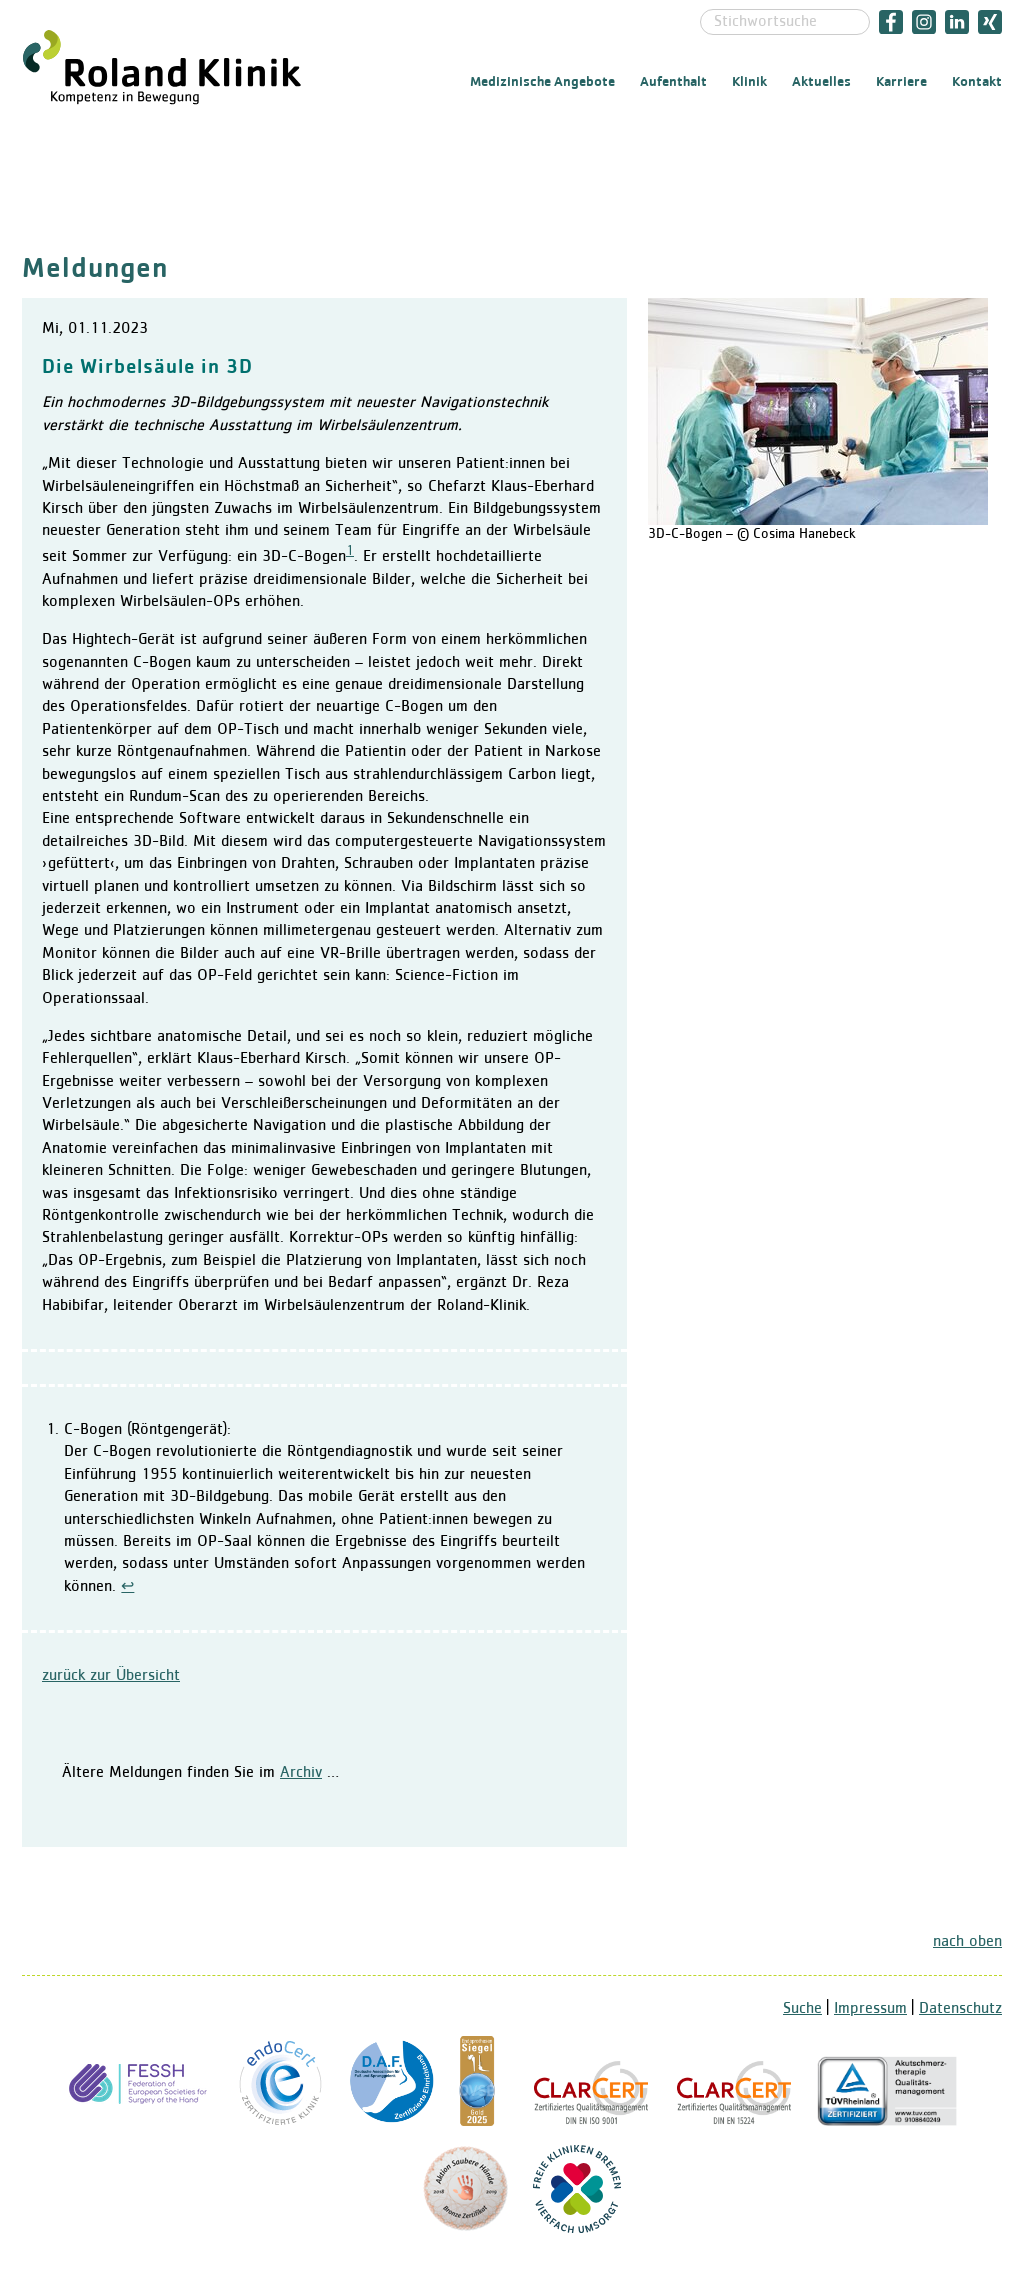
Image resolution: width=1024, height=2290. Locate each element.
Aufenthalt (673, 82)
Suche (802, 2009)
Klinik (749, 82)
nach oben (967, 1942)
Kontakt (977, 82)
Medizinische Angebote (542, 82)
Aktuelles (821, 82)
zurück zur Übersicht (111, 1676)
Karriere (901, 82)
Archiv (301, 1773)
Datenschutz (960, 2009)
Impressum (870, 2009)
